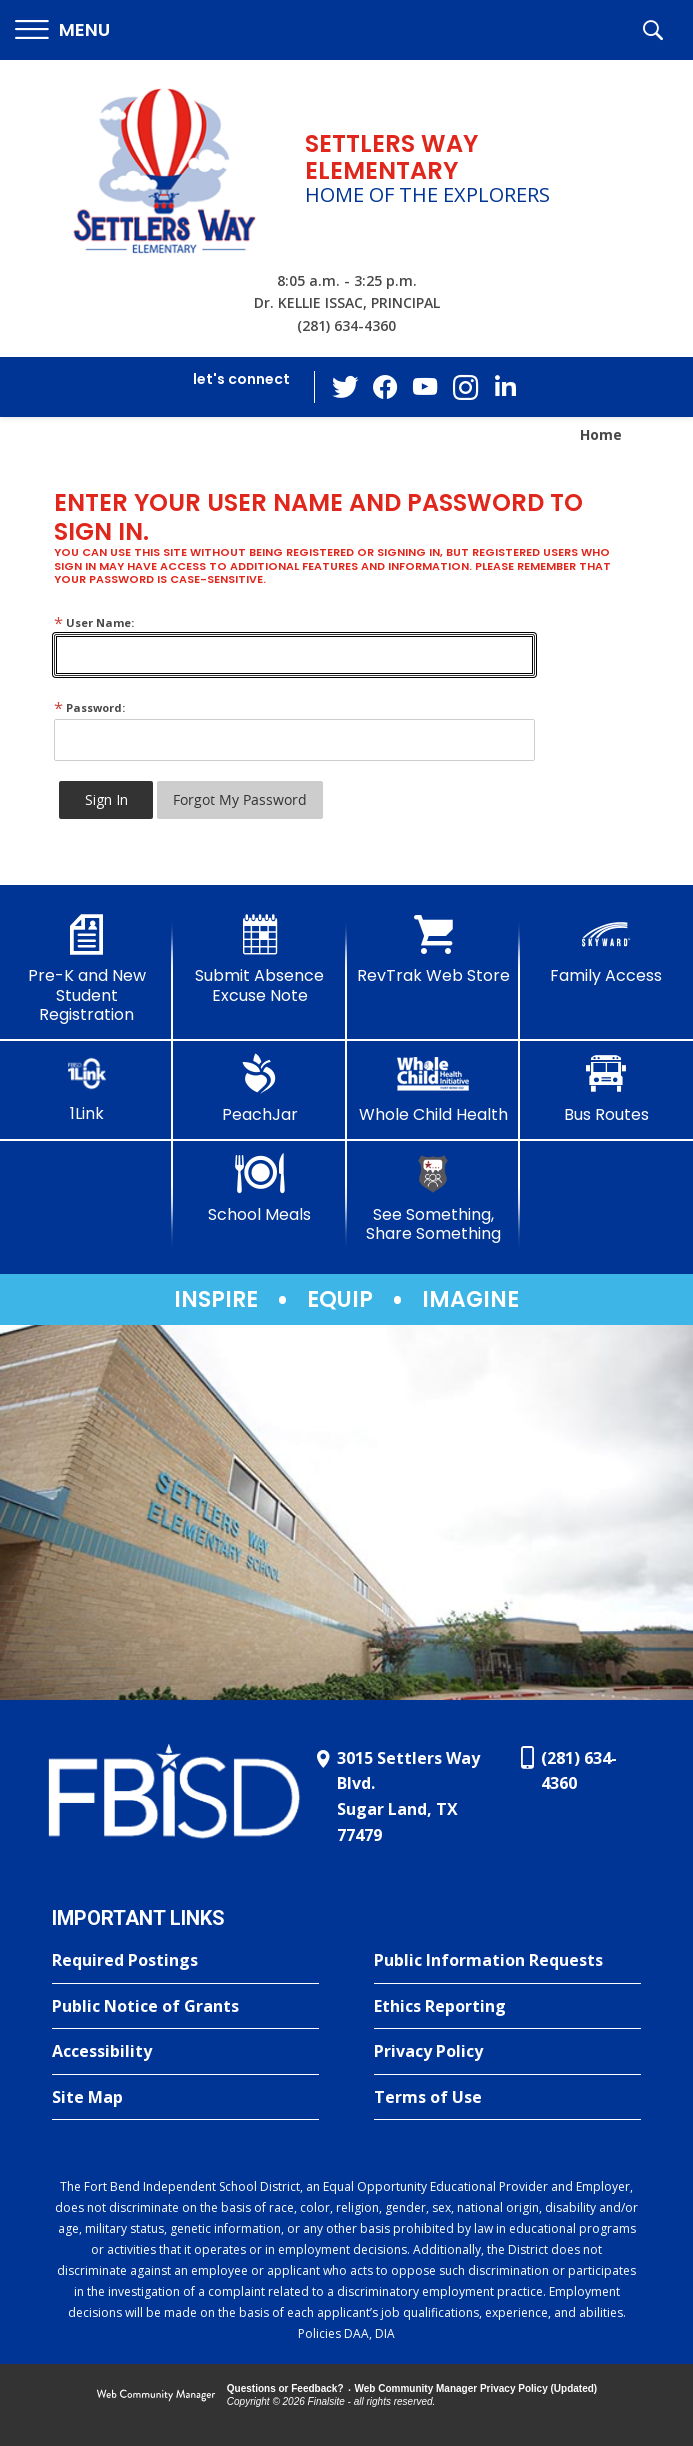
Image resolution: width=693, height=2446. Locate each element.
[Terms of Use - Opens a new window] (507, 2098)
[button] (62, 30)
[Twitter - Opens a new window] (345, 386)
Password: (89, 707)
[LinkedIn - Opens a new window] (505, 385)
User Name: (94, 622)
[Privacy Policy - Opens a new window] (507, 2052)
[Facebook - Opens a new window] (385, 387)
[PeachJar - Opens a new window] (259, 1089)
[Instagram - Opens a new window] (465, 387)
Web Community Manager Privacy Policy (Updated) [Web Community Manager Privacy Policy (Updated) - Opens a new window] (476, 2388)
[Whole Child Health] (433, 1089)
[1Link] (86, 1088)
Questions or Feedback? (285, 2388)
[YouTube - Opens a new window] (425, 386)
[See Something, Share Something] (433, 1198)
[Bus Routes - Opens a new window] (606, 1089)
